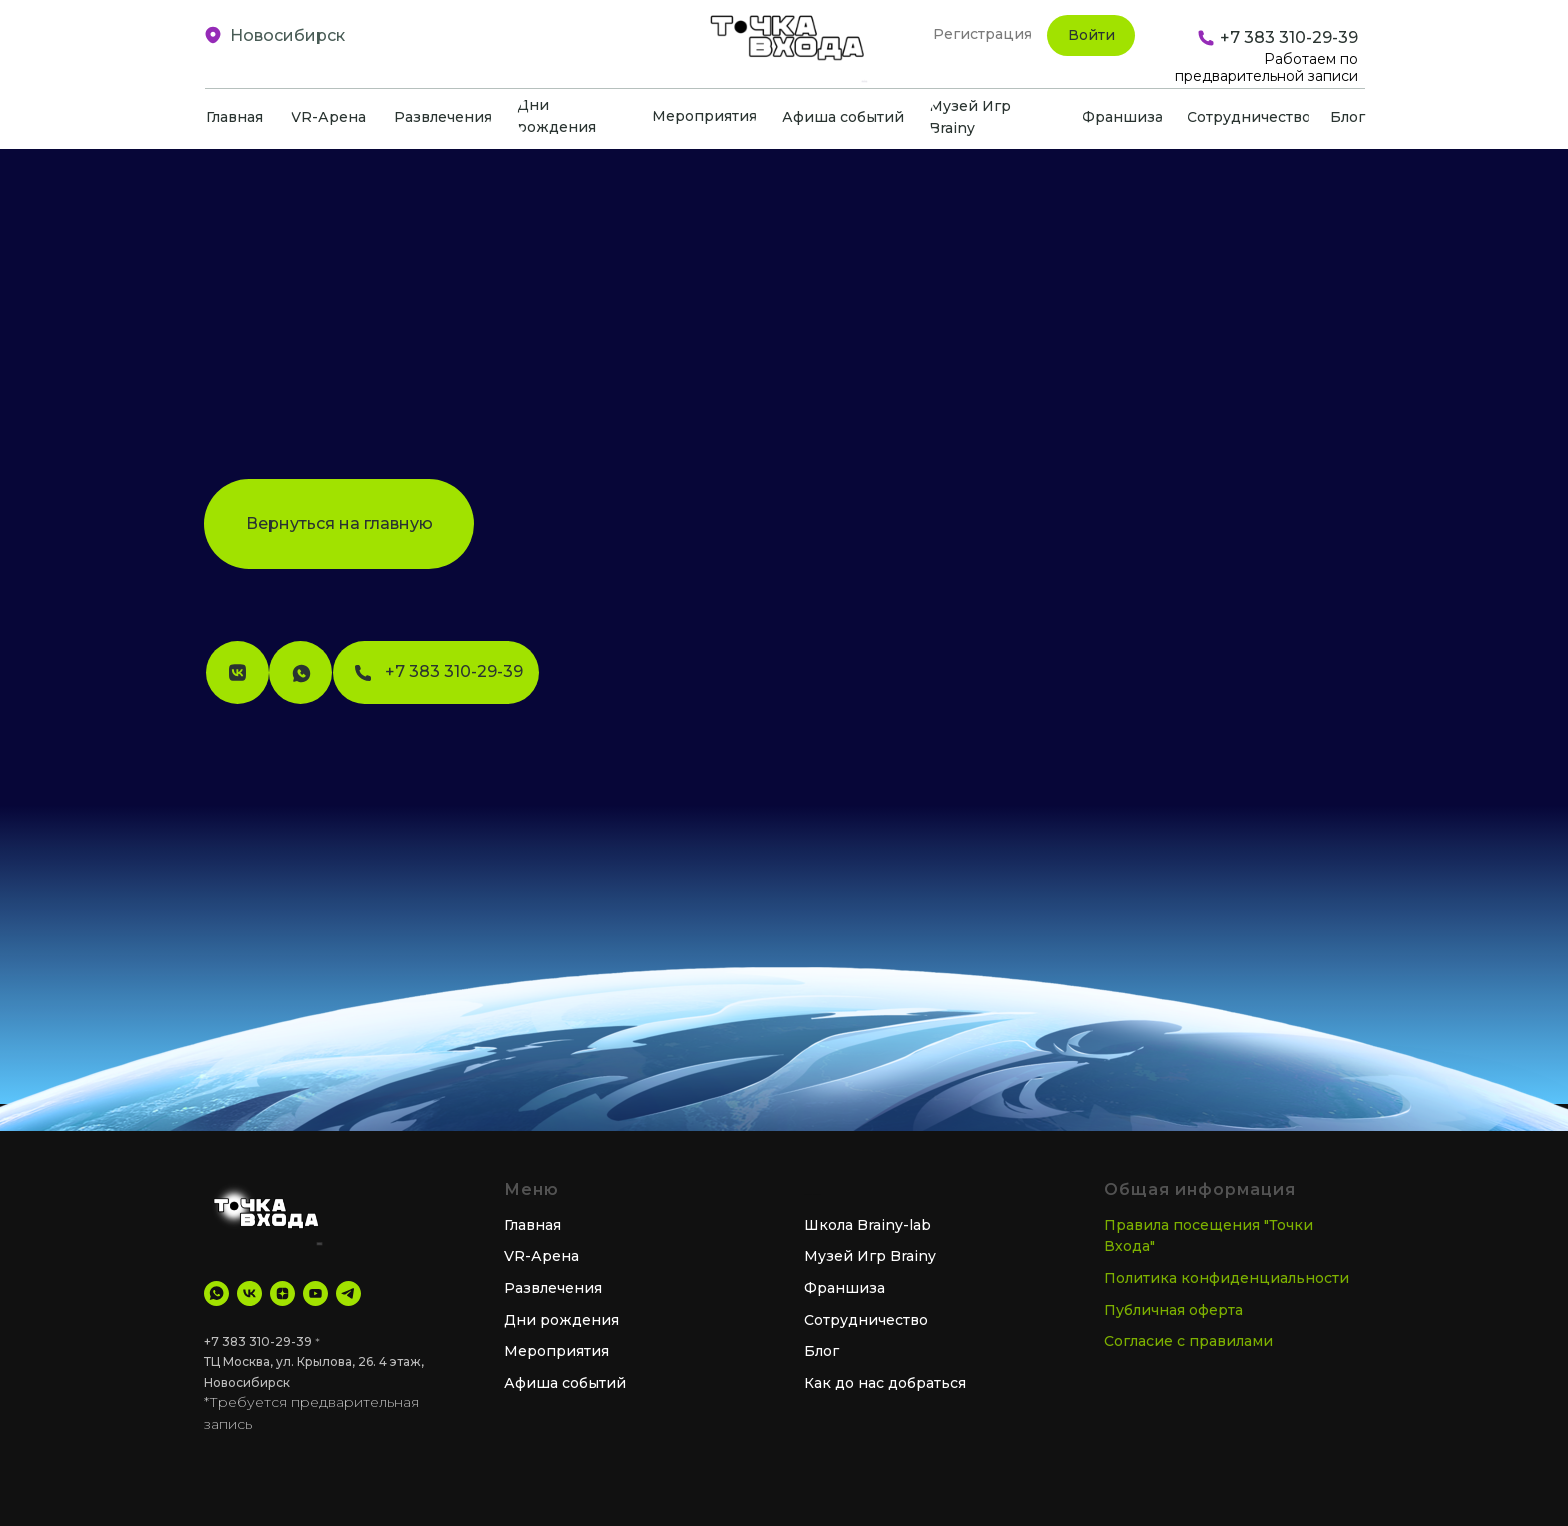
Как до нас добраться (885, 1383)
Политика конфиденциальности (1226, 1278)
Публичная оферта (1173, 1310)
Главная (532, 1225)
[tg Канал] (348, 1293)
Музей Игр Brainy (870, 1256)
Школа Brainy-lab (867, 1225)
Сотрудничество (866, 1320)
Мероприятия (556, 1351)
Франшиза (844, 1288)
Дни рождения (561, 1320)
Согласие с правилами (1188, 1341)
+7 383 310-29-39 (258, 1341)
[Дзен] (282, 1293)
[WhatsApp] (216, 1293)
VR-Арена (541, 1256)
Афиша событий (565, 1383)
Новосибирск (287, 35)
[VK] (249, 1293)
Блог (821, 1351)
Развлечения (553, 1288)
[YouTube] (315, 1293)
